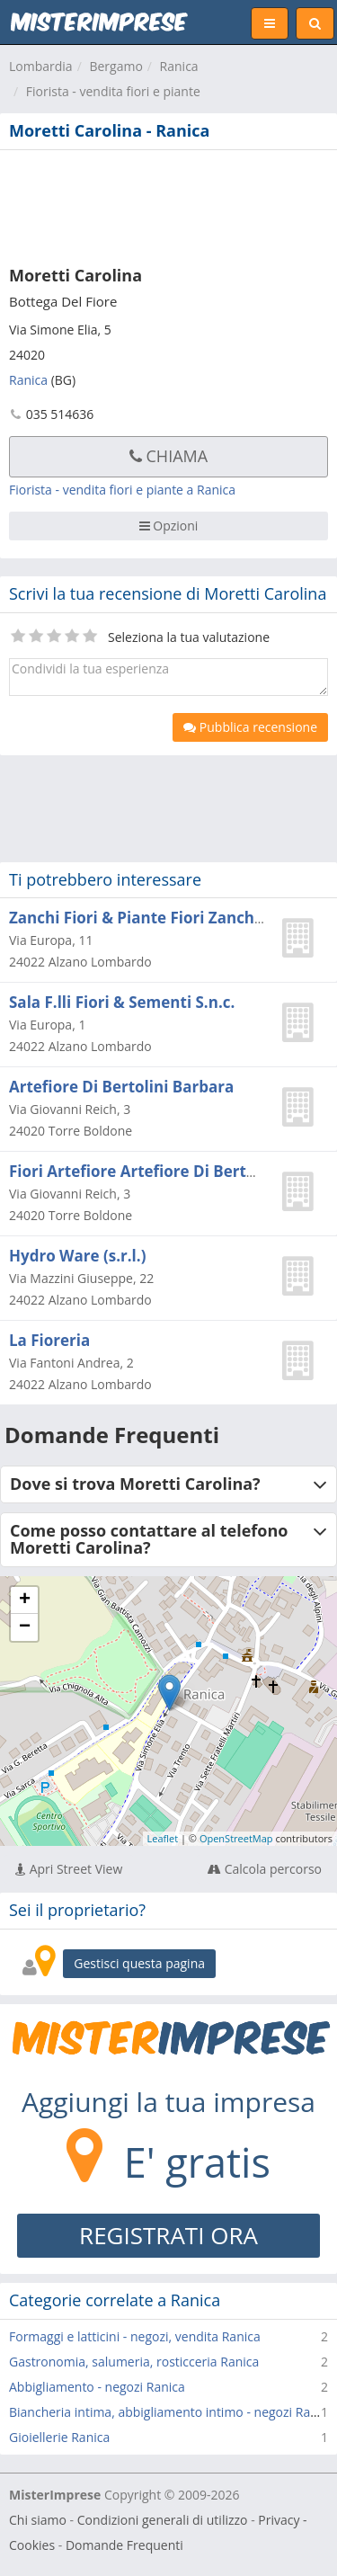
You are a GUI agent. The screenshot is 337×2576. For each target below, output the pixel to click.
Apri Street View (68, 1868)
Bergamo (115, 66)
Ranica (179, 66)
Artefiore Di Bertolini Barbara (121, 1086)
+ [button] (25, 1600)
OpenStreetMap (236, 1838)
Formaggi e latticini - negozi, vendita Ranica (135, 2336)
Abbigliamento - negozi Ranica (97, 2386)
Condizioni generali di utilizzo (162, 2519)
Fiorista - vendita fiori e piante (113, 91)
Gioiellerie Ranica (59, 2437)
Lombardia (41, 66)
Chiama (168, 456)
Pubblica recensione (250, 726)
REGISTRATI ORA (168, 2235)
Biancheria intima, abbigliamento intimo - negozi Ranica (171, 2411)
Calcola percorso (265, 1868)
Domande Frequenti (124, 2545)
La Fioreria (49, 1340)
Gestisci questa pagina (139, 1963)
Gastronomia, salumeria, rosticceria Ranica (134, 2361)
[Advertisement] (168, 204)
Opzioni (169, 525)
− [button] (25, 1627)
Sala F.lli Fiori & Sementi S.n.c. (122, 1002)
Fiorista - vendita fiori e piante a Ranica (122, 489)
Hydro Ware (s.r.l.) (77, 1255)
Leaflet (163, 1838)
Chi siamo (38, 2519)
